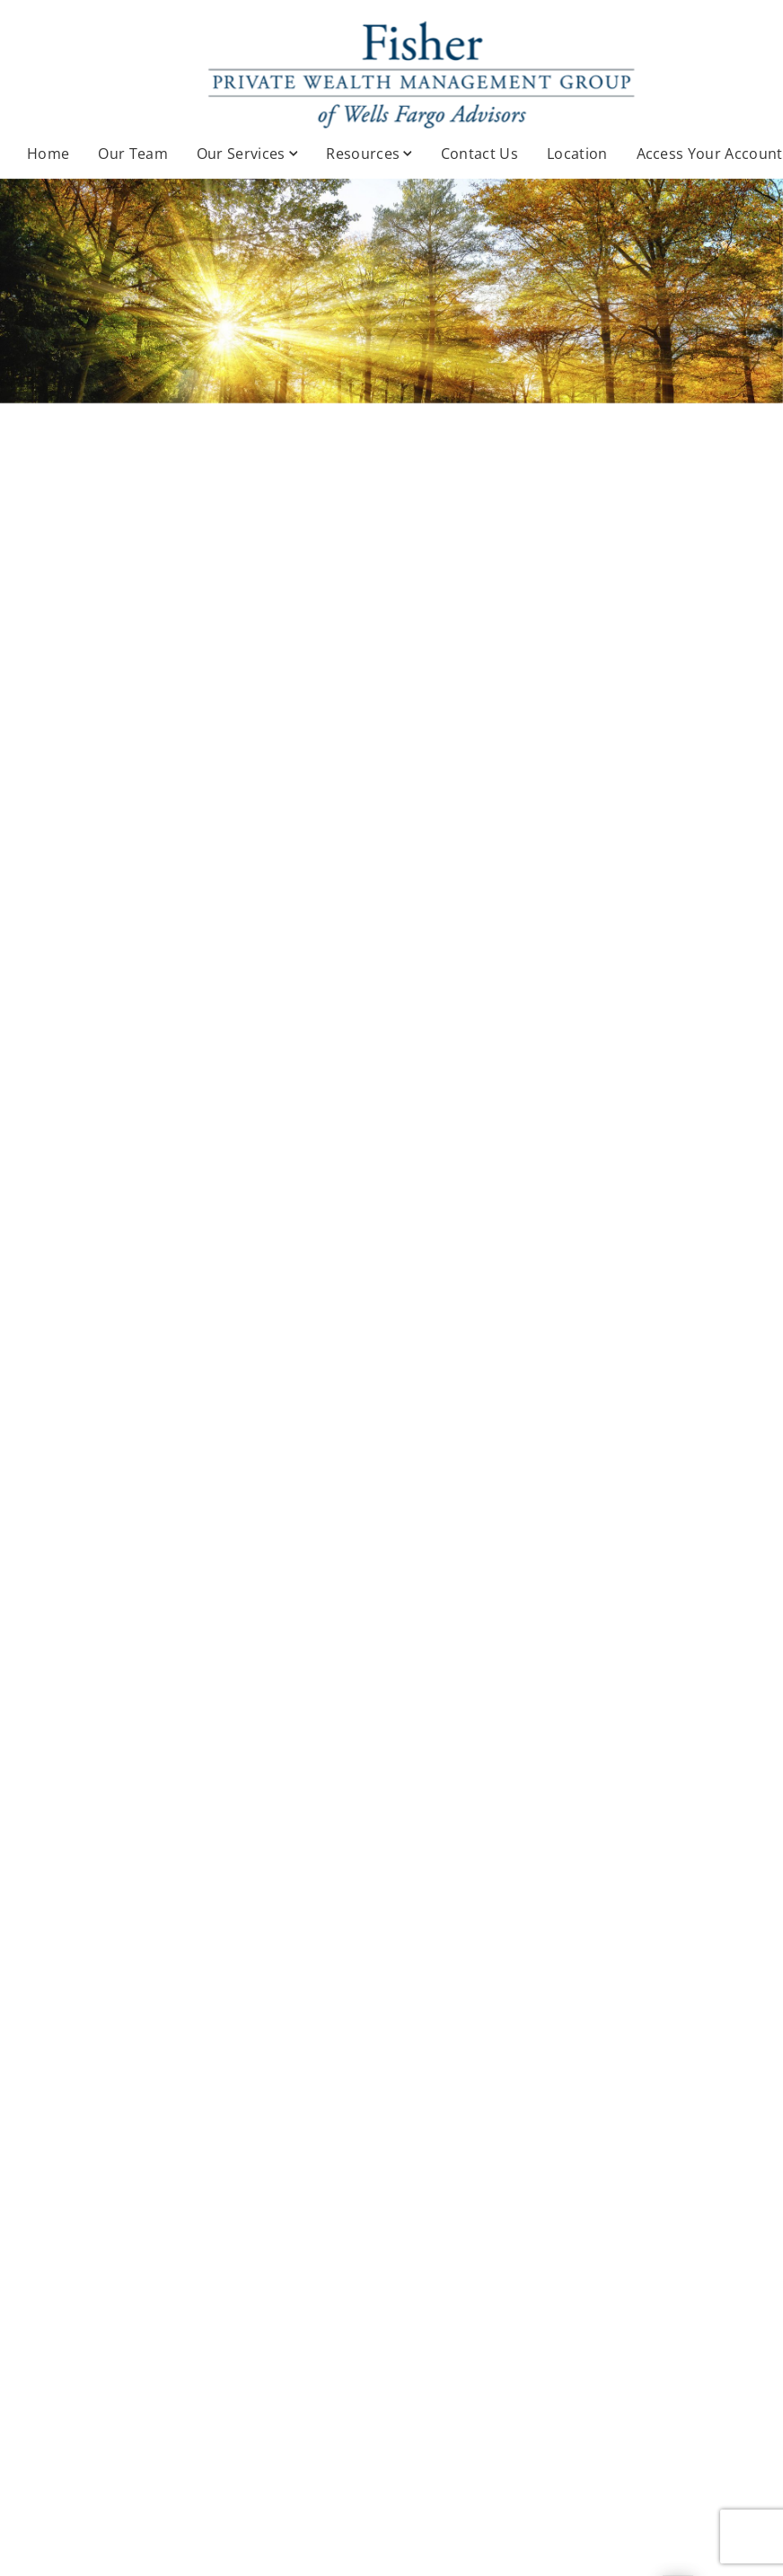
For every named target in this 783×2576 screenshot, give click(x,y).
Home (48, 153)
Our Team (133, 153)
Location (577, 153)
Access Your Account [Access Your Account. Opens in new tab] (710, 153)
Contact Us (479, 153)
